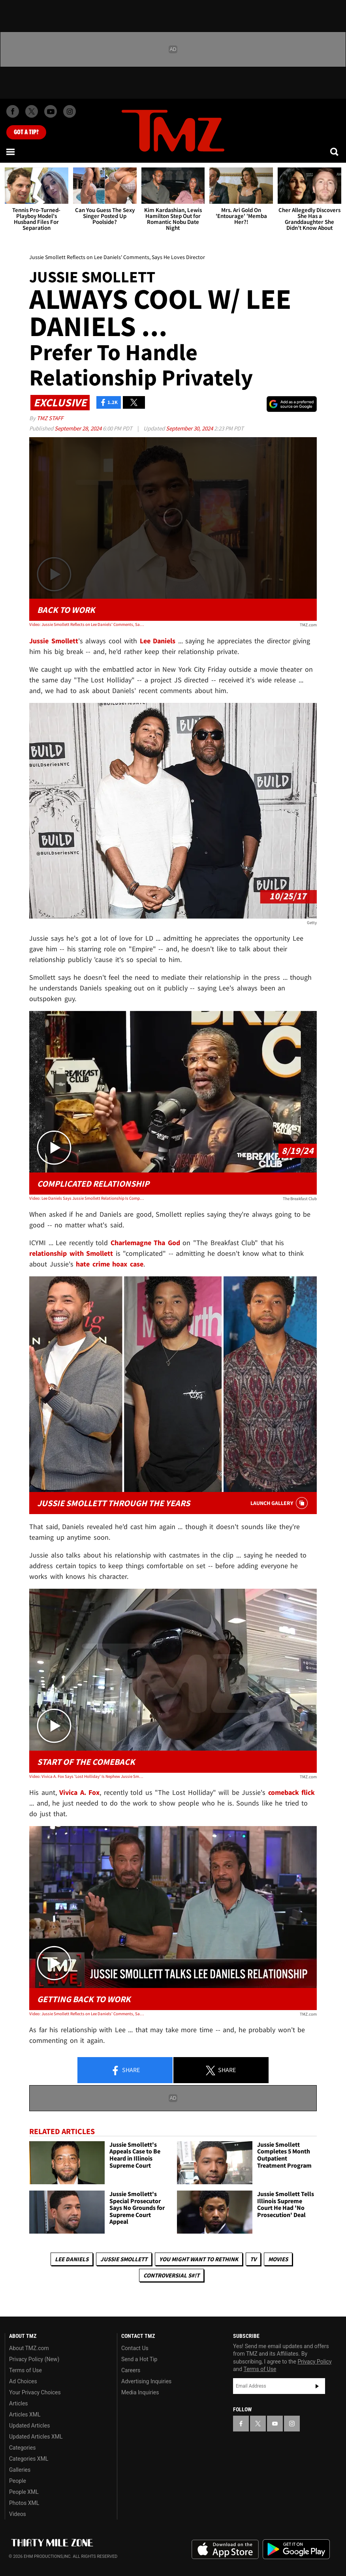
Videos (17, 2514)
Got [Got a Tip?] (26, 132)
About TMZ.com (29, 2348)
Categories (22, 2447)
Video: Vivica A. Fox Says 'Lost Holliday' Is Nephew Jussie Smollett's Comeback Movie (86, 1776)
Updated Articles (29, 2425)
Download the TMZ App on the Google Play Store (296, 2549)
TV (253, 2259)
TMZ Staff (50, 418)
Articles (18, 2403)
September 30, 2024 (190, 428)
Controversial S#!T (171, 2275)
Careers (130, 2370)
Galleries (19, 2470)
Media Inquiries (140, 2392)
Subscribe (317, 2386)
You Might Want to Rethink (198, 2259)
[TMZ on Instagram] (69, 111)
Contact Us (135, 2348)
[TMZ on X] (31, 111)
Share (125, 2070)
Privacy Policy (314, 2361)
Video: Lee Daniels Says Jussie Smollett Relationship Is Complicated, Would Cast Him (86, 1198)
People (17, 2481)
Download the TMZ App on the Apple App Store (225, 2549)
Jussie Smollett (123, 2259)
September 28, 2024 (79, 428)
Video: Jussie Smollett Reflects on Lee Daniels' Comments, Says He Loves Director (86, 624)
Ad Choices (23, 2381)
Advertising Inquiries (146, 2381)
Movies (278, 2259)
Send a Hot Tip (139, 2359)
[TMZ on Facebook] (12, 111)
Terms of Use (25, 2370)
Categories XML (28, 2459)
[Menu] (11, 152)
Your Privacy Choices (35, 2392)
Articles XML (25, 2414)
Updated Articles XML (35, 2436)
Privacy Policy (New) (34, 2359)
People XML (24, 2492)
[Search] (335, 152)
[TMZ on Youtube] (50, 111)
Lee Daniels (71, 2259)
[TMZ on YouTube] (275, 2423)
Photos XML (24, 2503)
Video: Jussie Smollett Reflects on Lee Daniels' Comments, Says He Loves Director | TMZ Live (86, 2013)
